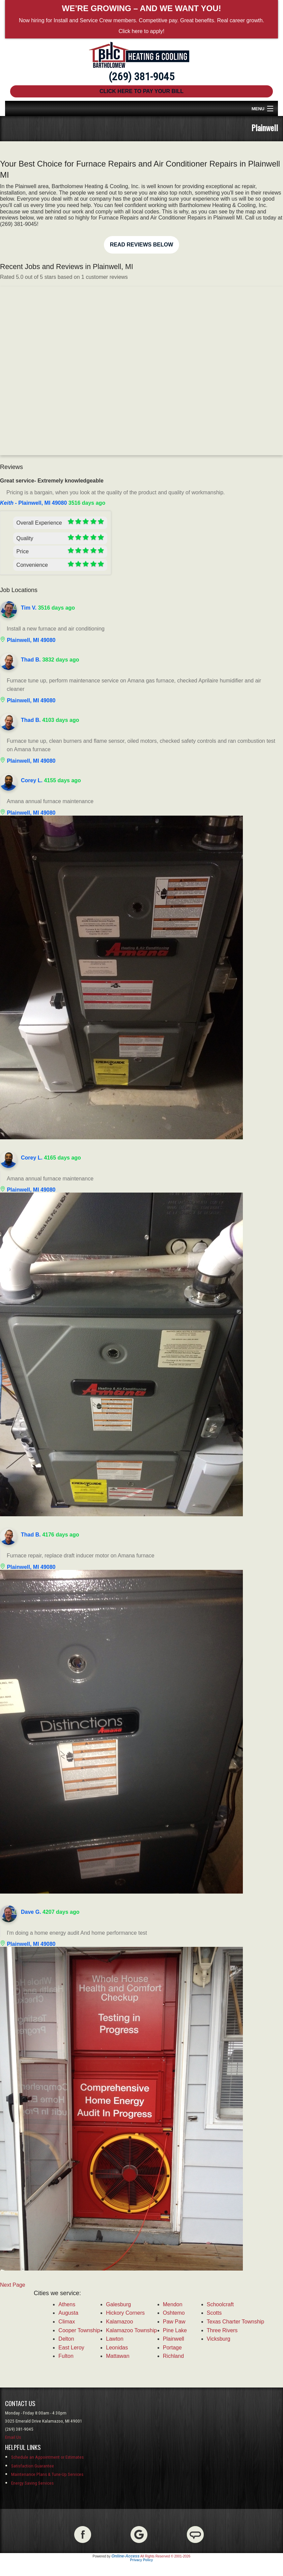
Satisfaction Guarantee (32, 2465)
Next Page (12, 2285)
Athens (66, 2304)
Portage (172, 2347)
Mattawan (117, 2356)
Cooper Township (79, 2330)
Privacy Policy (141, 2560)
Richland (173, 2356)
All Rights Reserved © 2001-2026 (165, 2556)
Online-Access (125, 2556)
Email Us (13, 2437)
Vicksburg (218, 2339)
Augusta (68, 2313)
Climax (66, 2321)
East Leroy (71, 2347)
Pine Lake (175, 2330)
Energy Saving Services (32, 2483)
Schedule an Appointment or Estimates (47, 2457)
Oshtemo (174, 2313)
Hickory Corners (125, 2313)
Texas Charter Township (235, 2321)
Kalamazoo (119, 2321)
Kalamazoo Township (131, 2330)
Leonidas (117, 2347)
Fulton (65, 2356)
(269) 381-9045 (141, 76)
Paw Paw (174, 2321)
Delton (66, 2339)
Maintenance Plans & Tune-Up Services (47, 2474)
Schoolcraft (220, 2304)
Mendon (172, 2304)
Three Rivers (222, 2330)
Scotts (214, 2313)
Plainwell (173, 2339)
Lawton (114, 2339)
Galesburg (118, 2304)
